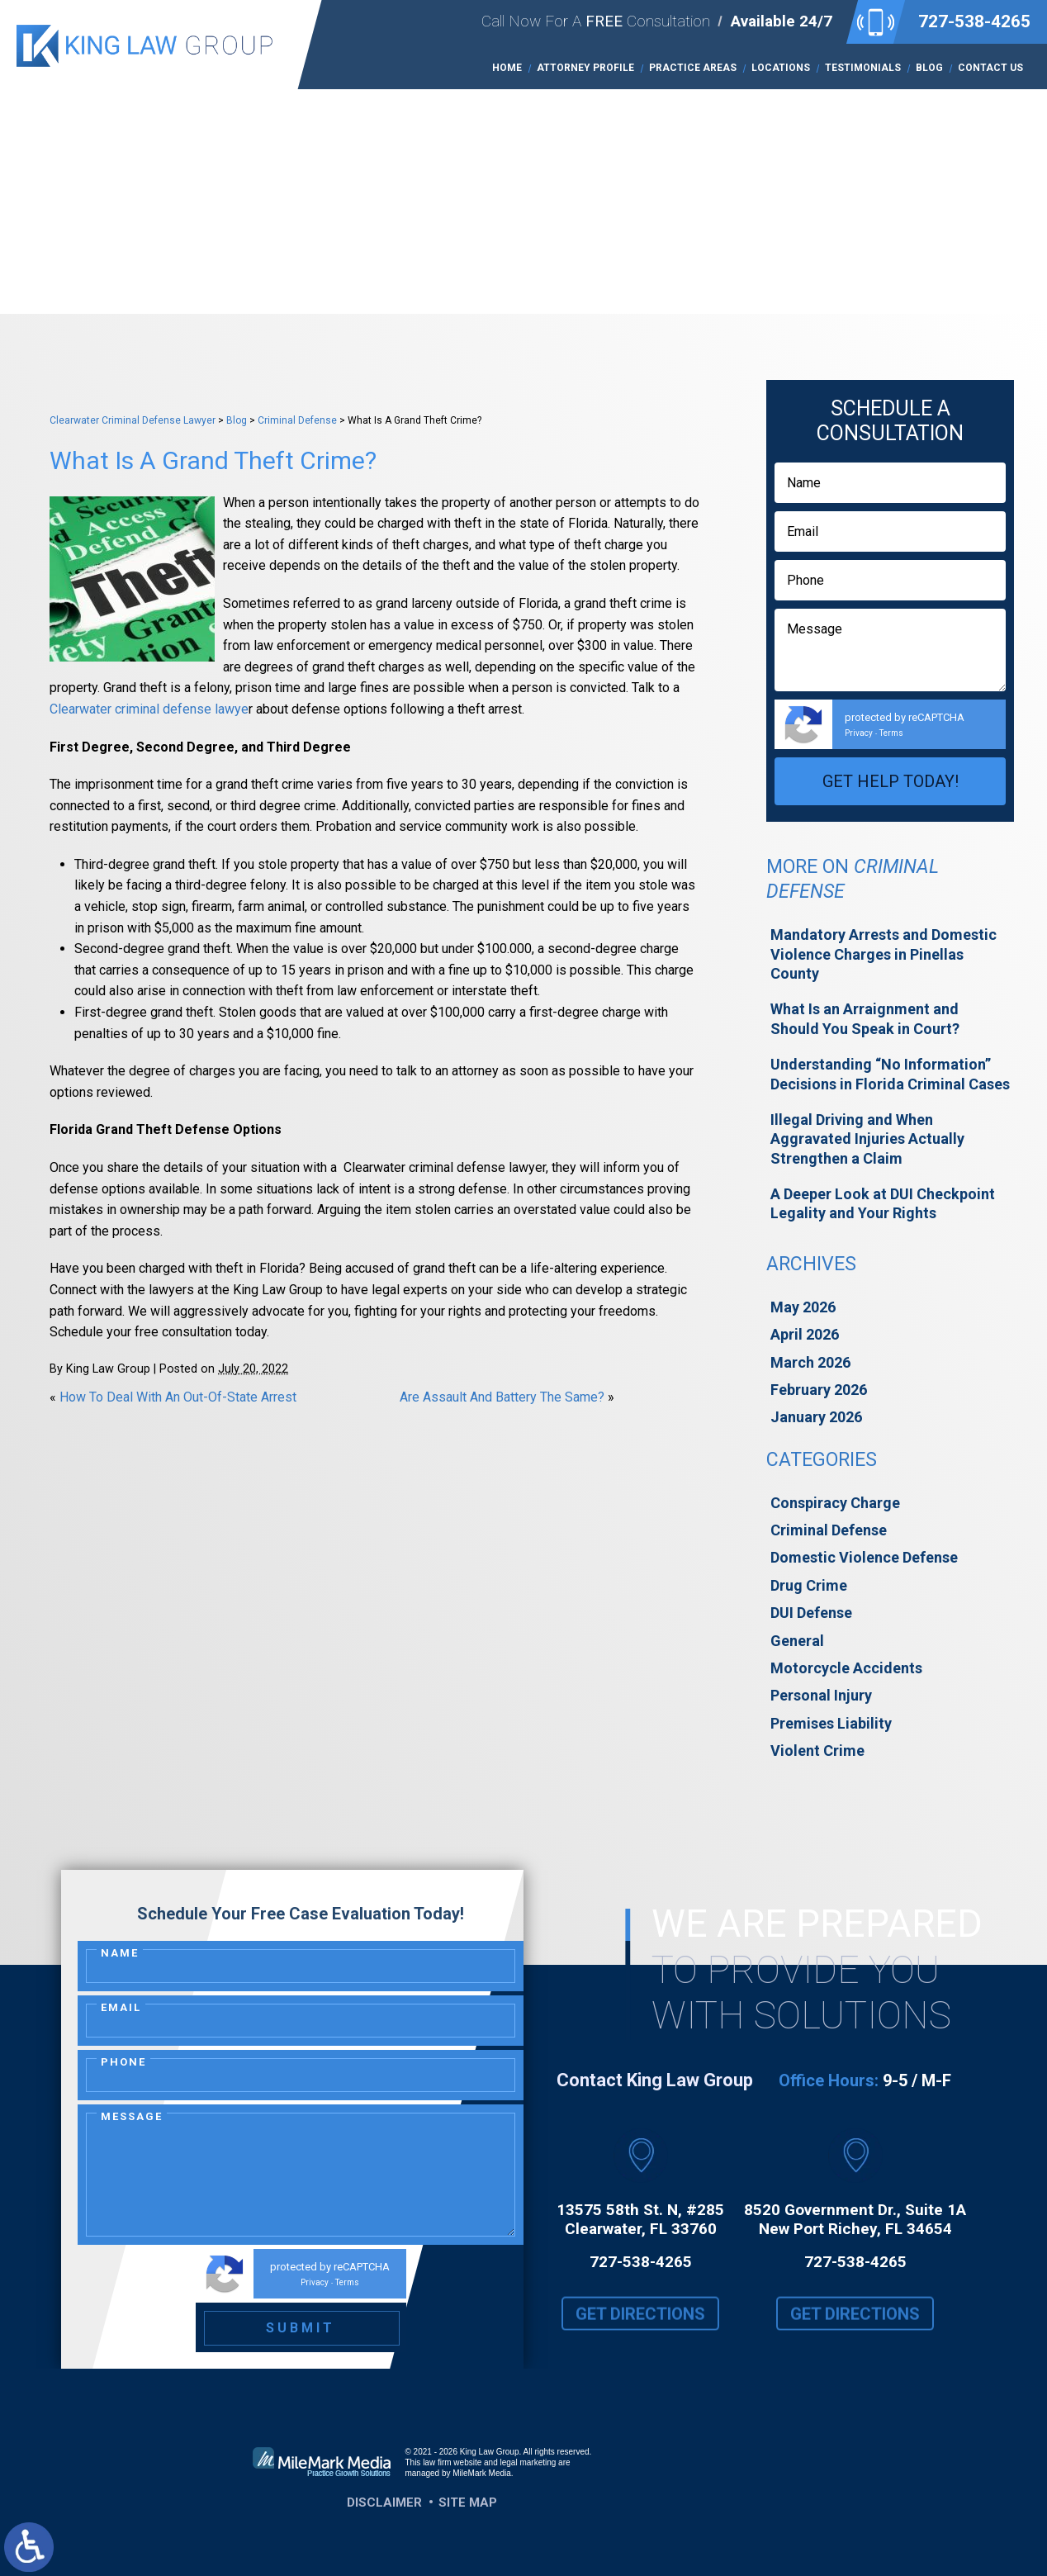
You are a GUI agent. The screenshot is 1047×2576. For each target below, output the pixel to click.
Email (121, 2007)
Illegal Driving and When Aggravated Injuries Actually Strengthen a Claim (867, 1139)
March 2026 (810, 1362)
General (797, 1640)
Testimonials (863, 68)
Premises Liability (831, 1723)
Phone (123, 2062)
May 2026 (803, 1307)
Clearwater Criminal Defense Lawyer (133, 420)
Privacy (859, 733)
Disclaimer (384, 2502)
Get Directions (640, 2326)
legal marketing (528, 2462)
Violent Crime (817, 1750)
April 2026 (804, 1334)
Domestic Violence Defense (864, 1557)
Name (120, 1953)
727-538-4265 (974, 21)
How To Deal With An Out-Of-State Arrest (177, 1397)
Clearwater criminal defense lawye (149, 709)
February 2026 (818, 1389)
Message (132, 2116)
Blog (929, 68)
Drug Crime (808, 1585)
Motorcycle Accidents (846, 1668)
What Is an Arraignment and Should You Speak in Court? (864, 1018)
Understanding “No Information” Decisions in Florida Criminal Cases (890, 1074)
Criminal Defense (297, 420)
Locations (780, 68)
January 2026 (816, 1417)
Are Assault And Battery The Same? (502, 1397)
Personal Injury (821, 1695)
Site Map (467, 2502)
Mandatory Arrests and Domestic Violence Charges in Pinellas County (883, 954)
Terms (891, 733)
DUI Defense (811, 1612)
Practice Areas (693, 68)
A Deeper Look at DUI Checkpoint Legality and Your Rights (882, 1203)
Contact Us (990, 68)
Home (507, 68)
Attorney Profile (585, 68)
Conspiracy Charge (835, 1502)
